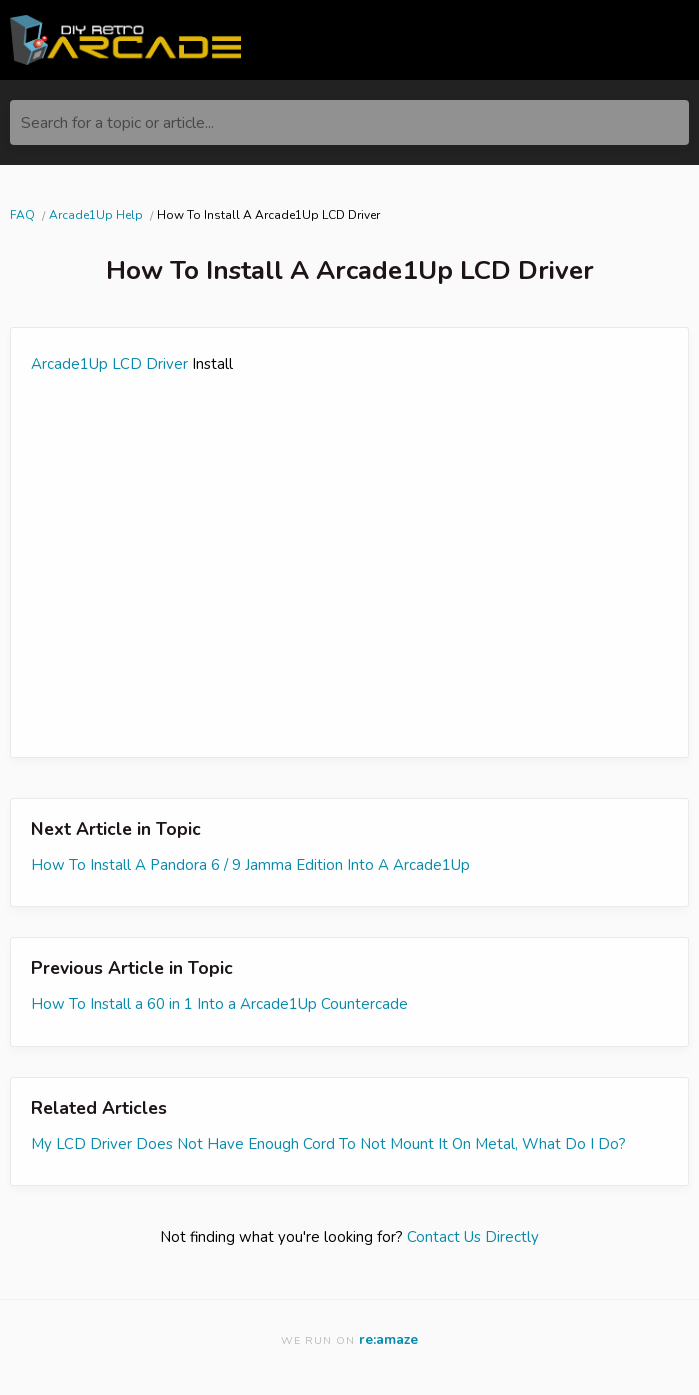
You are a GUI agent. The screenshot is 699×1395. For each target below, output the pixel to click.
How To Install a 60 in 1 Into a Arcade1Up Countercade (219, 1004)
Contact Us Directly (473, 1237)
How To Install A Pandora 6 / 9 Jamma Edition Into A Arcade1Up (250, 865)
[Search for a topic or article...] (349, 122)
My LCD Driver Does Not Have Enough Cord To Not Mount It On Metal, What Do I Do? (328, 1144)
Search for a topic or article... (117, 123)
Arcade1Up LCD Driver (109, 364)
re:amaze (388, 1339)
